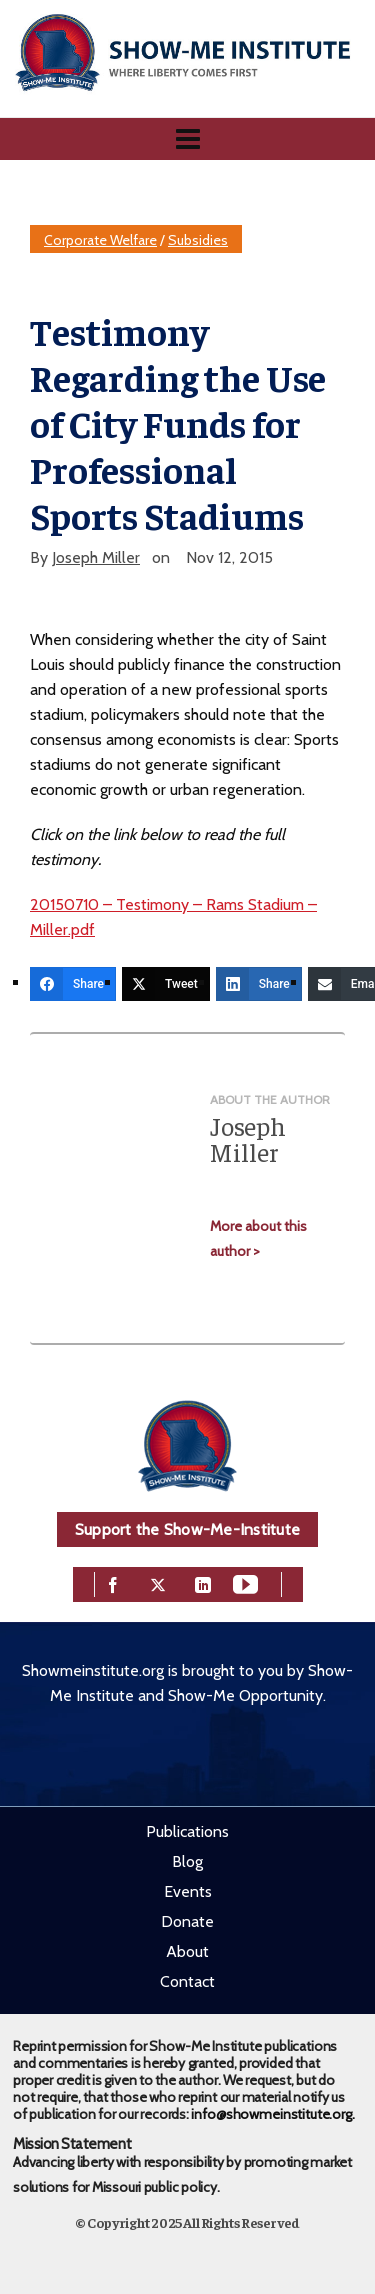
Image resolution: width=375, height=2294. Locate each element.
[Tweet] (166, 984)
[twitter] (158, 1583)
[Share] (73, 984)
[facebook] (113, 1583)
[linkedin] (203, 1583)
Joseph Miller (96, 557)
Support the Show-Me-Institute (187, 1529)
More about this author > (258, 1238)
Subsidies (198, 240)
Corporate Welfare (100, 240)
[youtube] (245, 1583)
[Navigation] (187, 139)
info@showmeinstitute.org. (272, 2114)
